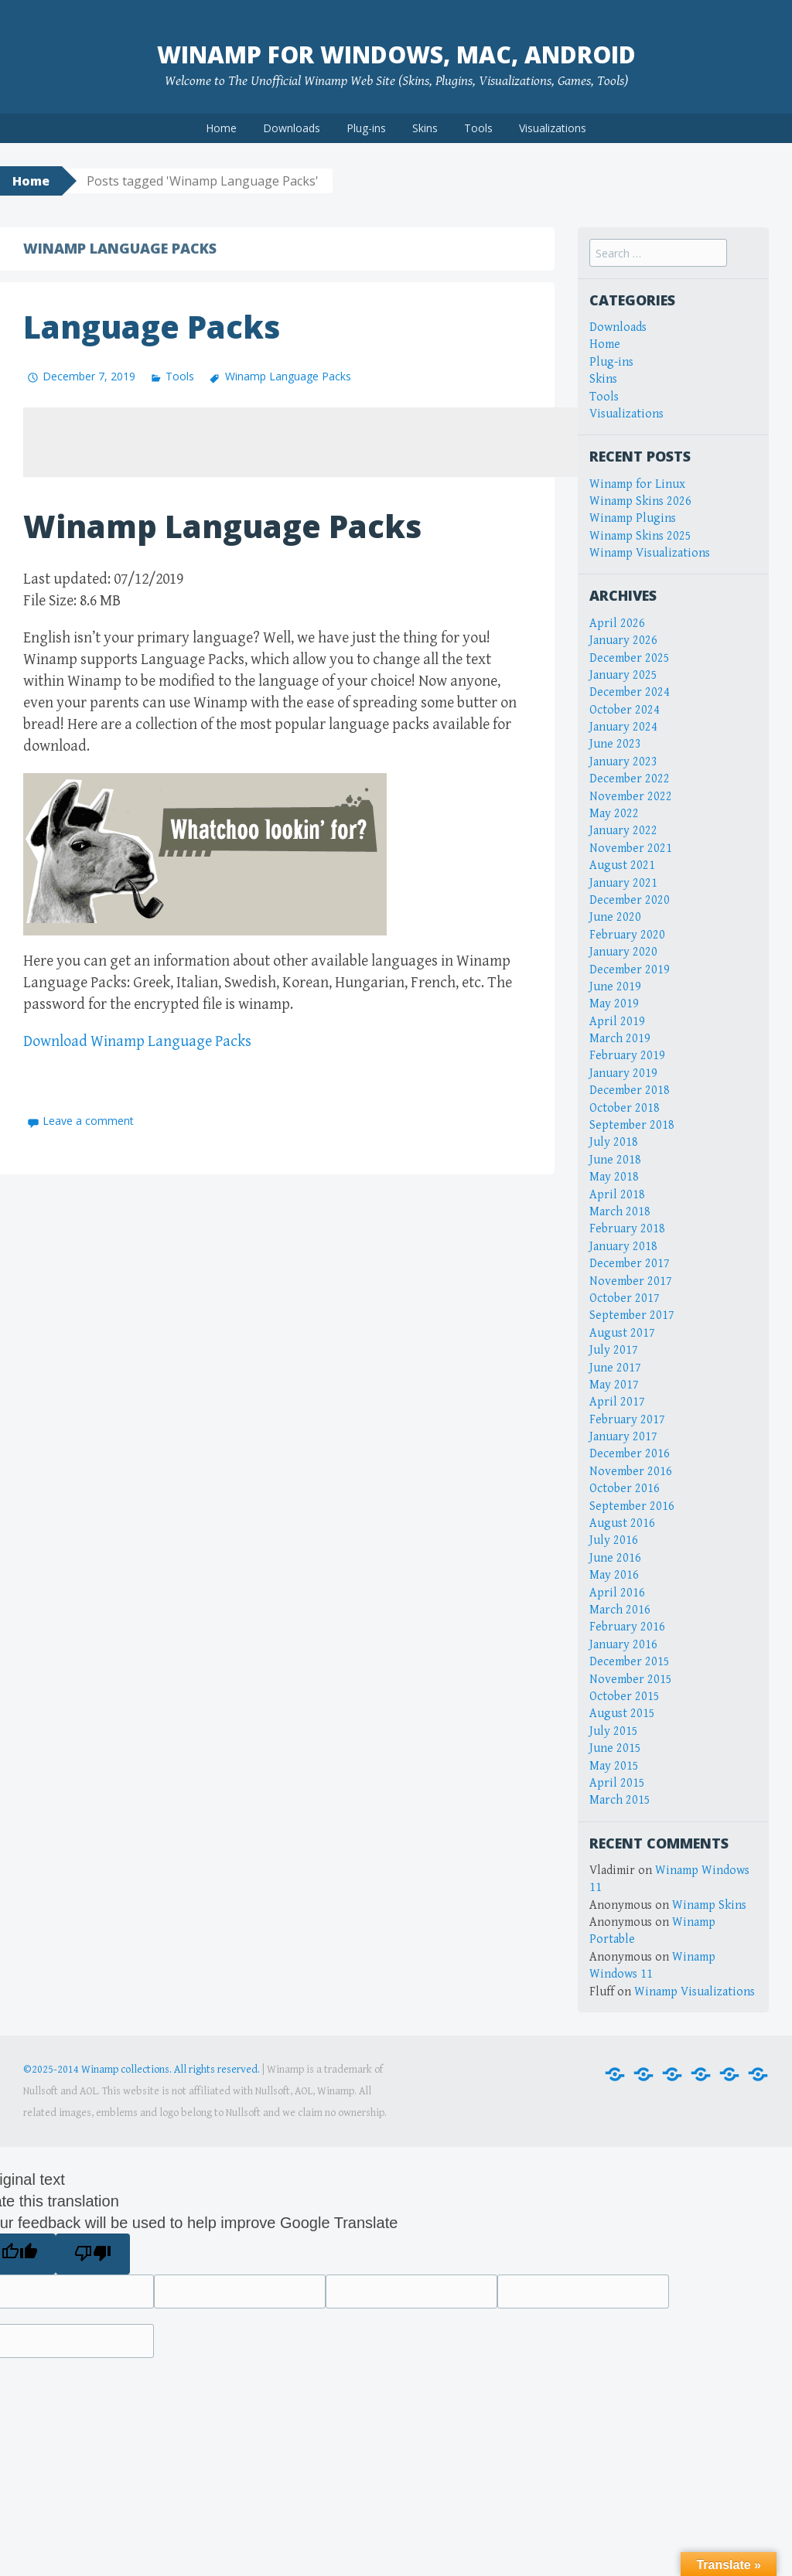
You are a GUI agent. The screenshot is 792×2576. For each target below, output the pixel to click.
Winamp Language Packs (288, 376)
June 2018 (615, 1160)
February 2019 (627, 1055)
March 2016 (619, 1610)
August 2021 (622, 865)
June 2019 (615, 987)
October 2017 (624, 1298)
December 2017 (629, 1263)
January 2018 (623, 1246)
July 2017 (613, 1350)
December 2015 (629, 1661)
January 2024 (623, 727)
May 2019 (614, 1004)
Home (221, 128)
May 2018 (614, 1177)
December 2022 (629, 779)
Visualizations (552, 128)
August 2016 (622, 1523)
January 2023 (623, 762)
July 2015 (613, 1731)
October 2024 (624, 710)
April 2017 (617, 1402)
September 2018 (631, 1125)
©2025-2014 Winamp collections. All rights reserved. (141, 2069)
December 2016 (629, 1453)
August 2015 (622, 1713)
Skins (425, 128)
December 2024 (629, 692)
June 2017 (615, 1368)
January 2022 (623, 830)
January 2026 (623, 640)
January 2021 (623, 883)
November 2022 (630, 796)
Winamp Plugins (632, 518)
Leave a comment (88, 1120)
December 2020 (629, 900)
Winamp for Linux (637, 484)
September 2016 (631, 1506)
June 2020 (615, 917)
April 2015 (617, 1783)
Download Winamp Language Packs (137, 1042)
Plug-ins (366, 128)
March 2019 (619, 1038)
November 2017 (630, 1281)
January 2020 (623, 952)
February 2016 (627, 1627)
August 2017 (622, 1333)
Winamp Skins (709, 1905)
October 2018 (624, 1108)
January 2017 (623, 1436)
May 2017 (614, 1385)
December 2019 (629, 970)
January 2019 (623, 1073)
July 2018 (613, 1142)
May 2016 (614, 1575)
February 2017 (627, 1419)
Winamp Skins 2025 (640, 536)
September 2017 (631, 1315)
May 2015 (614, 1766)
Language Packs (151, 326)
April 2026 (617, 623)
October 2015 (624, 1696)
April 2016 (617, 1593)
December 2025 (629, 658)
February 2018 (627, 1229)
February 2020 (627, 935)
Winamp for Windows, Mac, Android (396, 54)
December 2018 (629, 1090)
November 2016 (630, 1471)
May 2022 (614, 813)
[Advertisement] (304, 442)
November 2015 (630, 1679)
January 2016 (623, 1644)
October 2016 (624, 1488)
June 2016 (615, 1558)
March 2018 (619, 1212)
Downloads (291, 128)
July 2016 (613, 1540)
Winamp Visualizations (649, 553)
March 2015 (619, 1800)
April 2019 (617, 1021)
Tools (478, 128)
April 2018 (617, 1194)
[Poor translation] (92, 2254)
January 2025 (623, 675)
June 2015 (615, 1748)
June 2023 (615, 744)
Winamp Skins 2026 (640, 501)
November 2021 (630, 848)
